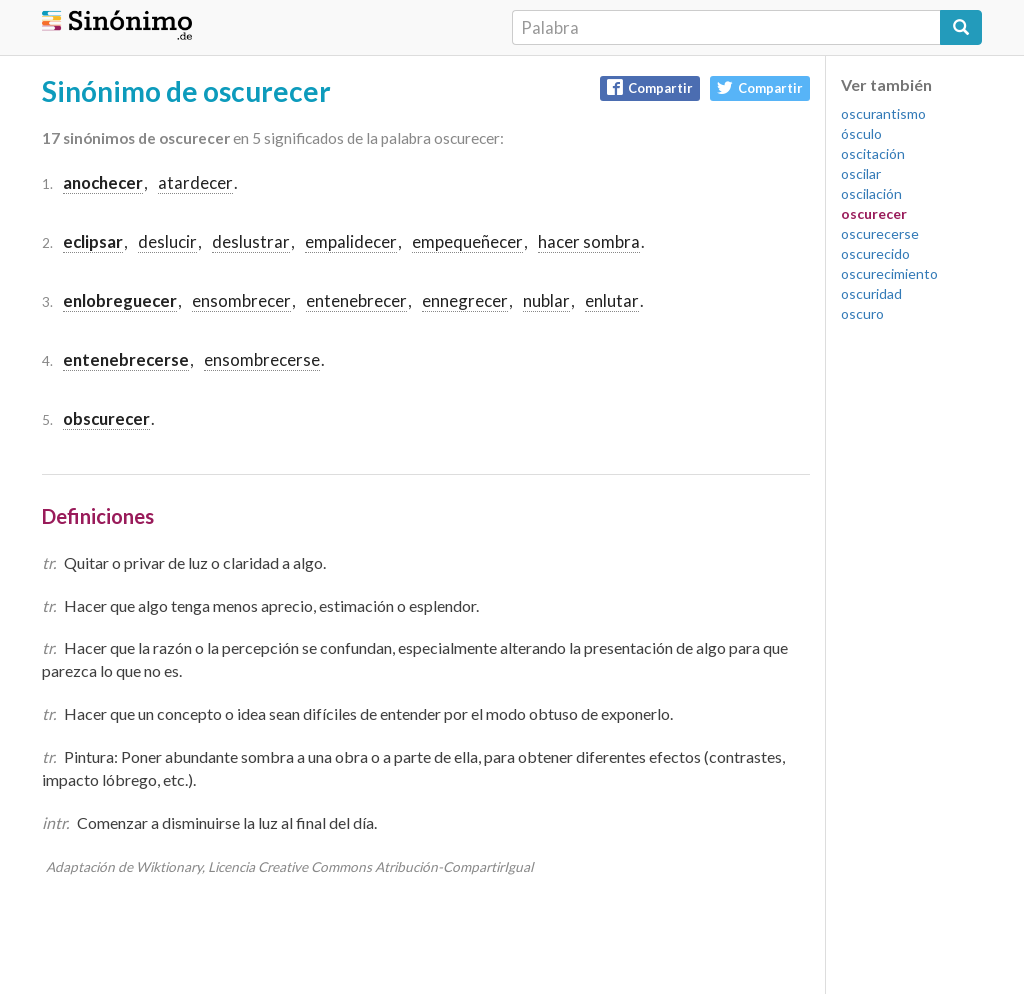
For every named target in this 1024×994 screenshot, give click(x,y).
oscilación (871, 193)
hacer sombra (589, 241)
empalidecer (351, 241)
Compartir (650, 87)
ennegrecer (465, 300)
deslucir (167, 241)
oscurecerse (880, 233)
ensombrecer (241, 300)
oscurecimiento (889, 273)
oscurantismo (883, 113)
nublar (546, 300)
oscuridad (871, 293)
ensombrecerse (262, 359)
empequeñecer (467, 241)
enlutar (612, 300)
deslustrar (251, 241)
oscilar (861, 173)
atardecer (195, 182)
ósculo (861, 133)
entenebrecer (356, 300)
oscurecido (875, 253)
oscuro (862, 313)
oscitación (873, 153)
